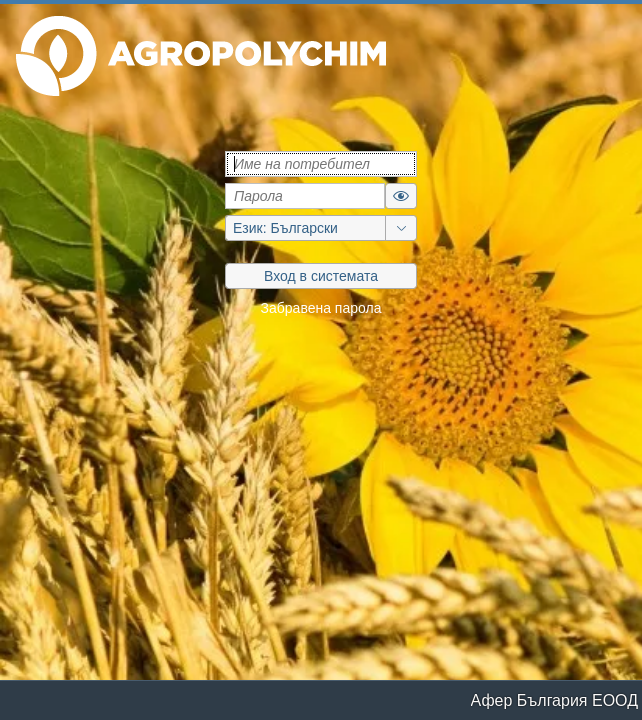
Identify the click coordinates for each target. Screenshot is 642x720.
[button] (201, 56)
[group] (321, 228)
